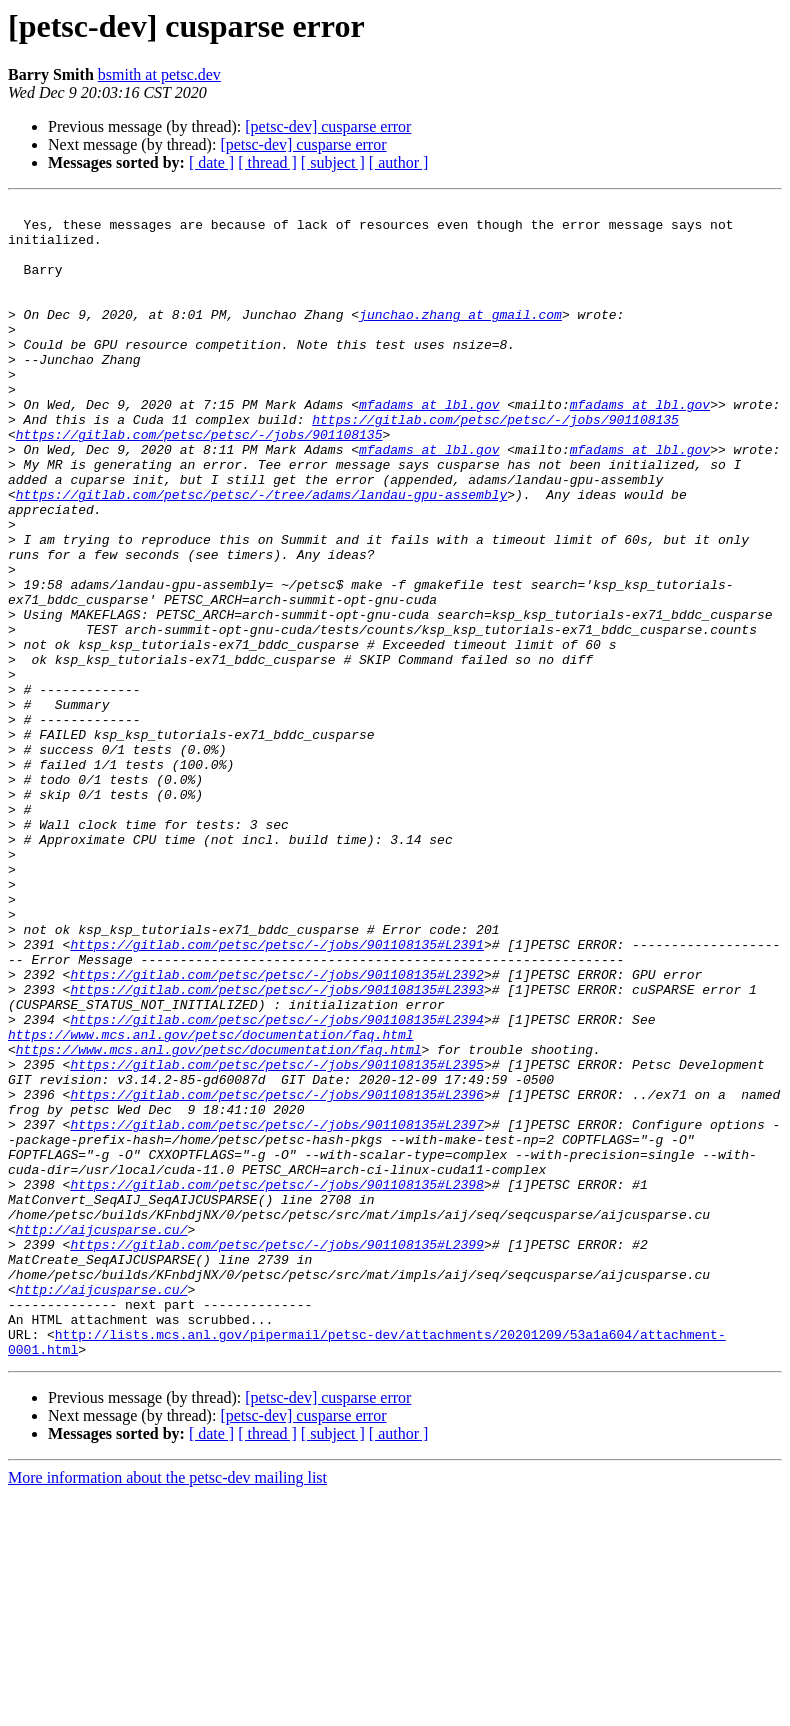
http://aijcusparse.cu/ (102, 1436)
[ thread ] (267, 162)
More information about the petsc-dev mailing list (167, 1708)
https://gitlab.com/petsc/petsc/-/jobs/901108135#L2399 (276, 1454)
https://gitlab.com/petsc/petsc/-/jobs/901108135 (495, 464)
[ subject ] (333, 162)
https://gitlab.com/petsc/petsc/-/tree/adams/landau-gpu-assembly (261, 554)
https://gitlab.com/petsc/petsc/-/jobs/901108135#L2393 (276, 1148)
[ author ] (399, 162)
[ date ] (211, 162)
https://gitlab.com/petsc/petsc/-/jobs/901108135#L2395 (276, 1238)
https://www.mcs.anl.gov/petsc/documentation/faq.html (211, 1202)
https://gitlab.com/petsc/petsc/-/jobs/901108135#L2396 (276, 1274)
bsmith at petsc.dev (159, 74)
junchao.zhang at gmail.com (460, 338)
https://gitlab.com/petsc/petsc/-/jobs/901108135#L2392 (276, 1130)
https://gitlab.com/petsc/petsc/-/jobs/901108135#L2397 (276, 1310)
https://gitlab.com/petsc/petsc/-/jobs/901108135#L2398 (276, 1382)
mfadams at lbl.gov (429, 446)
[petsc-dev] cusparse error (328, 126)
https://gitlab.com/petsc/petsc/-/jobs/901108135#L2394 (276, 1184)
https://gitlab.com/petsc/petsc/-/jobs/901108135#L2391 (276, 1094)
